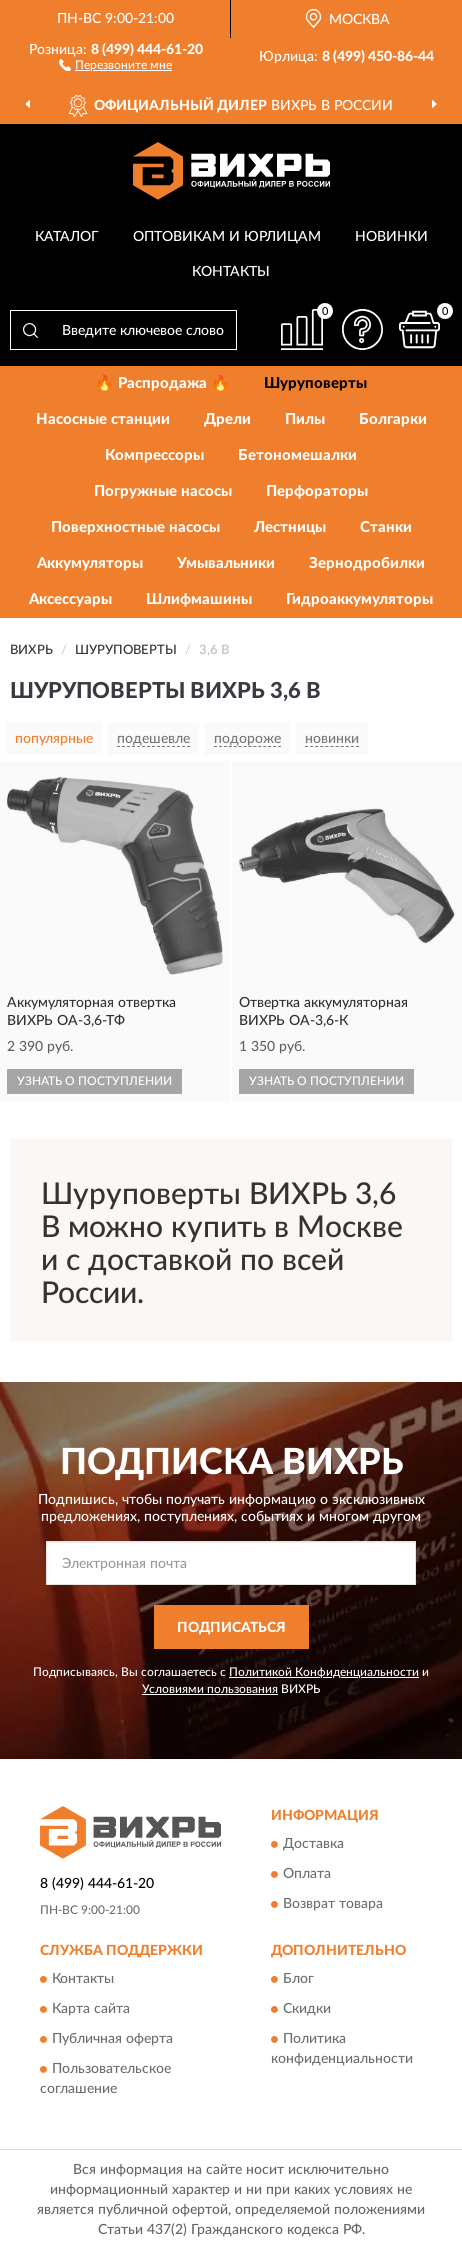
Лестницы (290, 527)
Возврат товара (333, 1904)
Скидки (307, 2010)
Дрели (227, 419)
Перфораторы (317, 491)
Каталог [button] (67, 237)
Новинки (391, 237)
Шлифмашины (199, 599)
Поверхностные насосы (135, 527)
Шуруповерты (315, 383)
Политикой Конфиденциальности (324, 1672)
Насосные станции (103, 419)
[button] (115, 64)
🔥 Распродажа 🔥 (162, 383)
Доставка (313, 1844)
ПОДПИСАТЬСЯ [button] (231, 1628)
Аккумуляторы (90, 563)
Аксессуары (70, 599)
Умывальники (226, 563)
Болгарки (393, 419)
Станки (386, 527)
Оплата (307, 1874)
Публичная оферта (112, 2040)
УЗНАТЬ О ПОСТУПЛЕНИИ (94, 1081)
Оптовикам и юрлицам (227, 237)
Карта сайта (91, 2010)
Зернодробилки (367, 563)
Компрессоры (154, 455)
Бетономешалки (297, 455)
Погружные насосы (163, 491)
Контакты (231, 272)
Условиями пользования (210, 1689)
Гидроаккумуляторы (359, 599)
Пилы (305, 419)
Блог (298, 1980)
